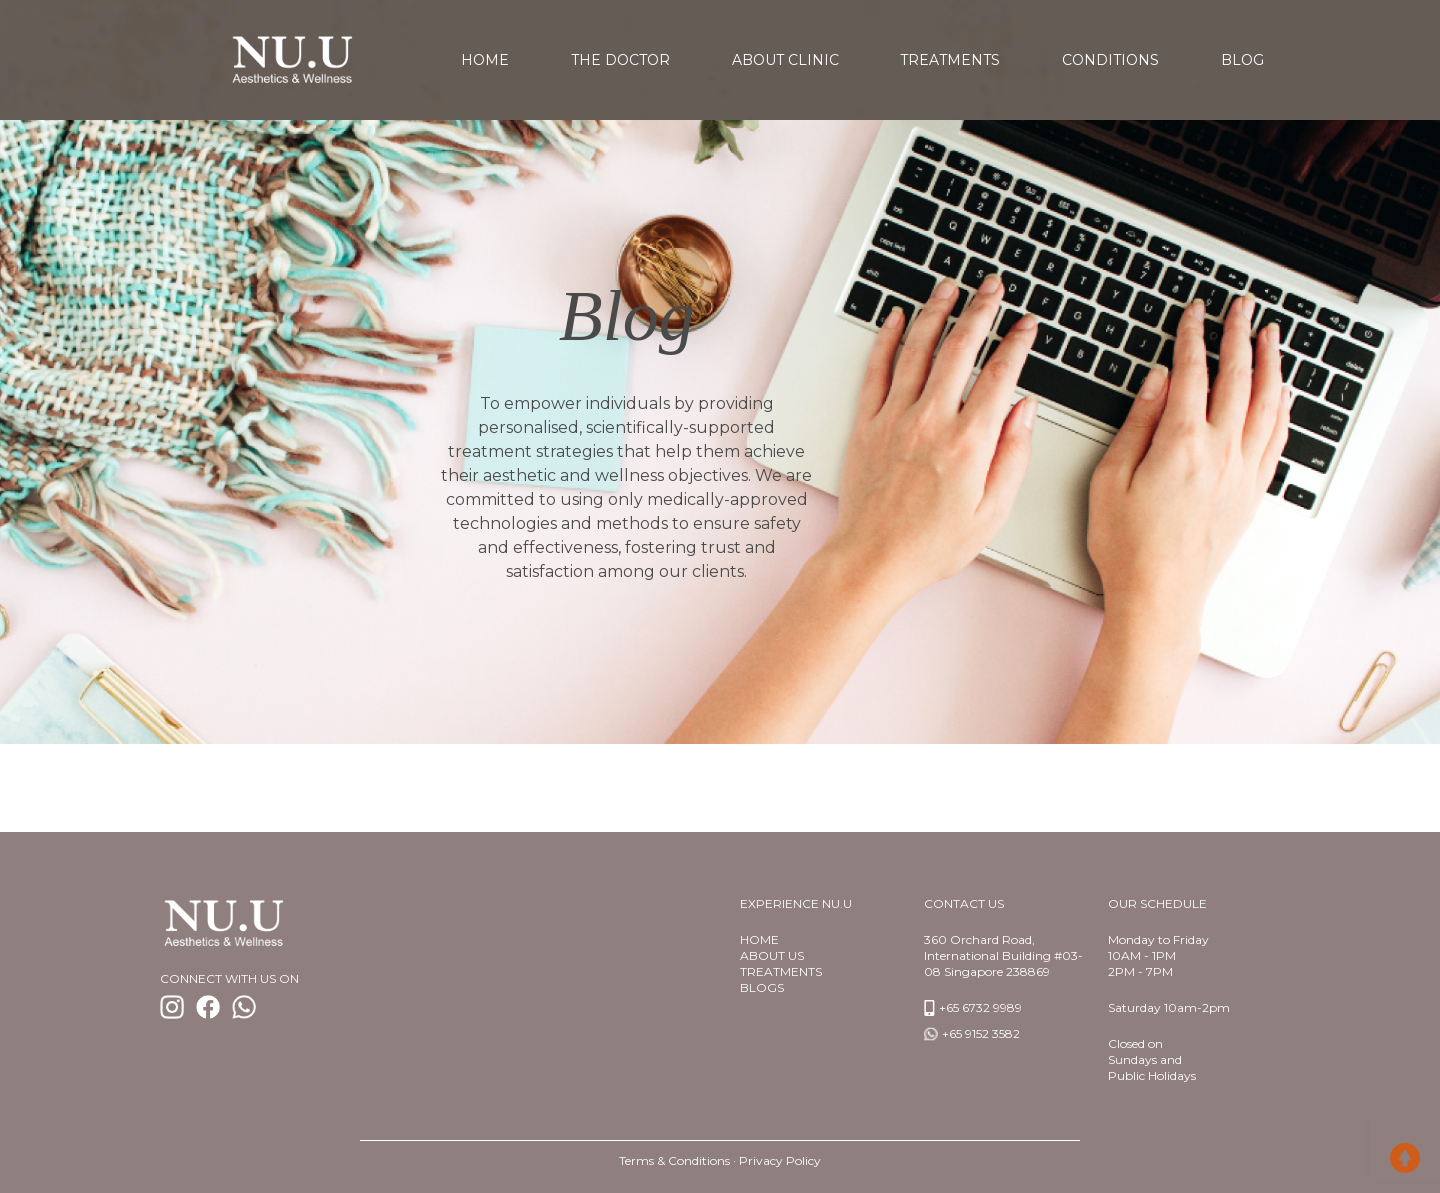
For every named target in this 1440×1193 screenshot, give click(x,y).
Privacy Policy (780, 1160)
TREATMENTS (781, 971)
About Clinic (785, 60)
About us (772, 955)
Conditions (1110, 60)
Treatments (950, 60)
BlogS (762, 987)
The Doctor (620, 60)
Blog (1242, 60)
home (485, 60)
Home (759, 939)
